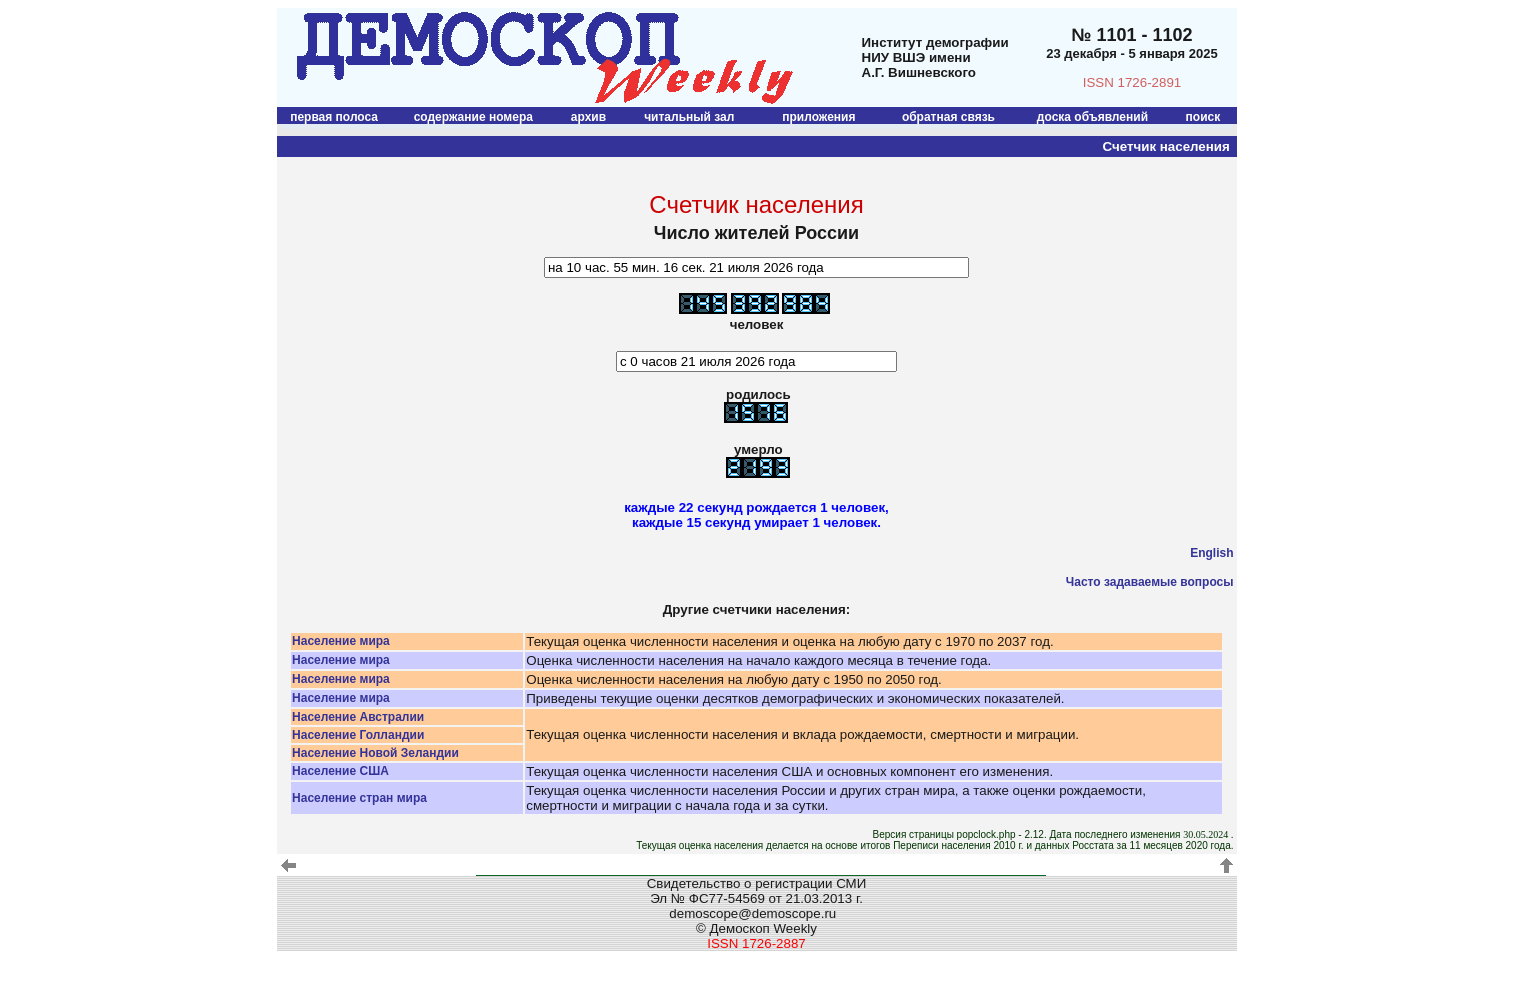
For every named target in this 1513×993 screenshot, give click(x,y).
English (1211, 553)
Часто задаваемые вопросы (1150, 582)
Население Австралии (358, 717)
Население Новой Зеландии (375, 753)
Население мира (341, 641)
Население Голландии (358, 735)
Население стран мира (359, 798)
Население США (340, 771)
